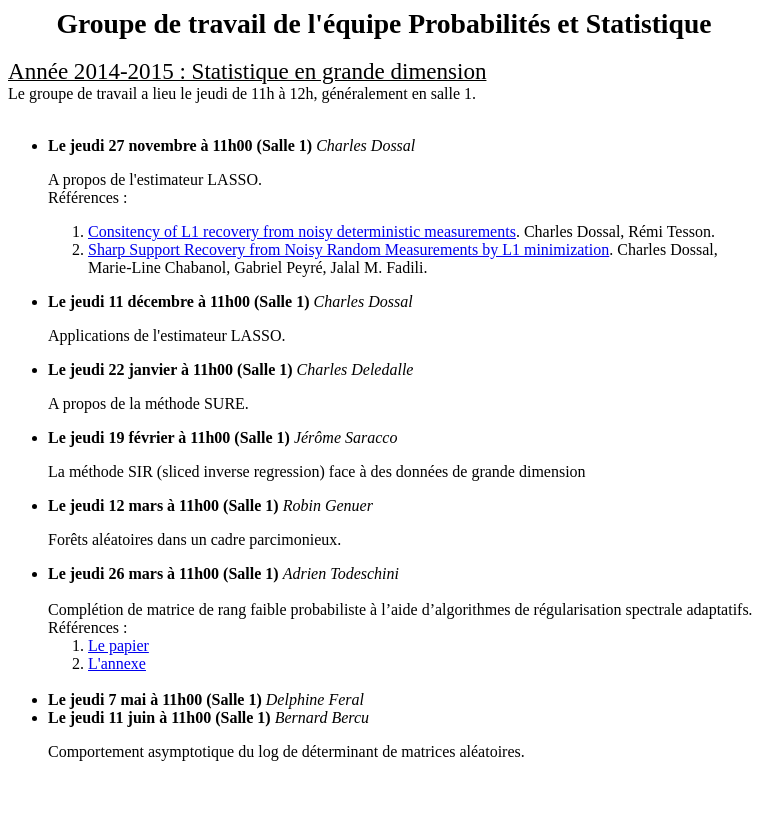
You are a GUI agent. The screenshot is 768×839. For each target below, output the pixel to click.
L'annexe (117, 663)
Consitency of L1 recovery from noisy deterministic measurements (302, 231)
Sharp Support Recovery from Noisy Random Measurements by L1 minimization (348, 249)
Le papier (118, 645)
